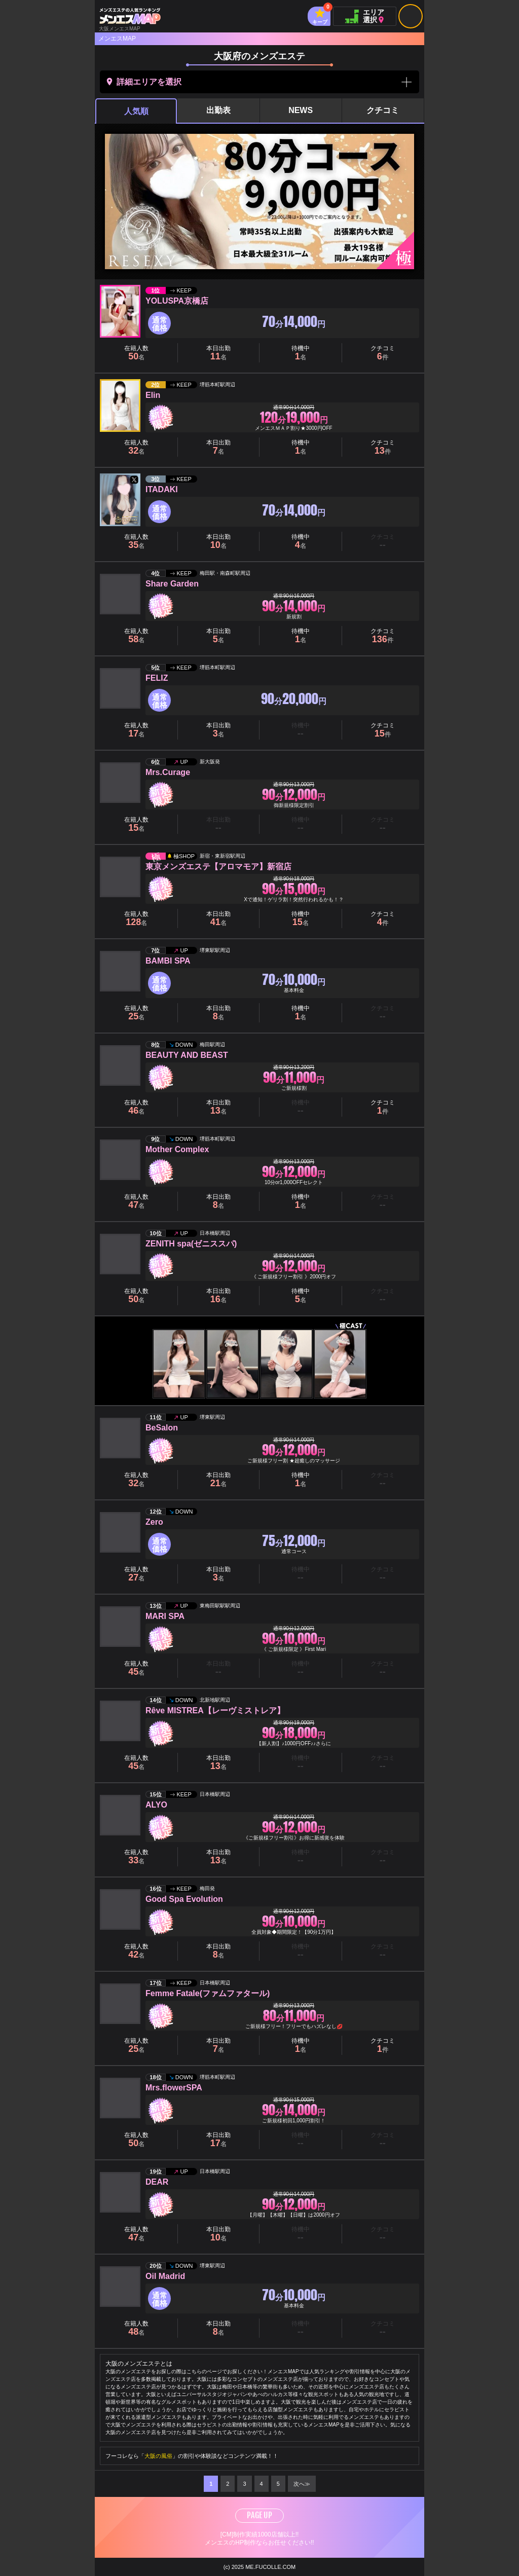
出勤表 (218, 110)
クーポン (300, 447)
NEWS (300, 110)
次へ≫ (301, 2484)
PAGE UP (259, 2515)
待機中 (300, 353)
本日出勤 (218, 353)
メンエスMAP (117, 38)
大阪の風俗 (158, 2456)
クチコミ (382, 110)
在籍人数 (136, 353)
